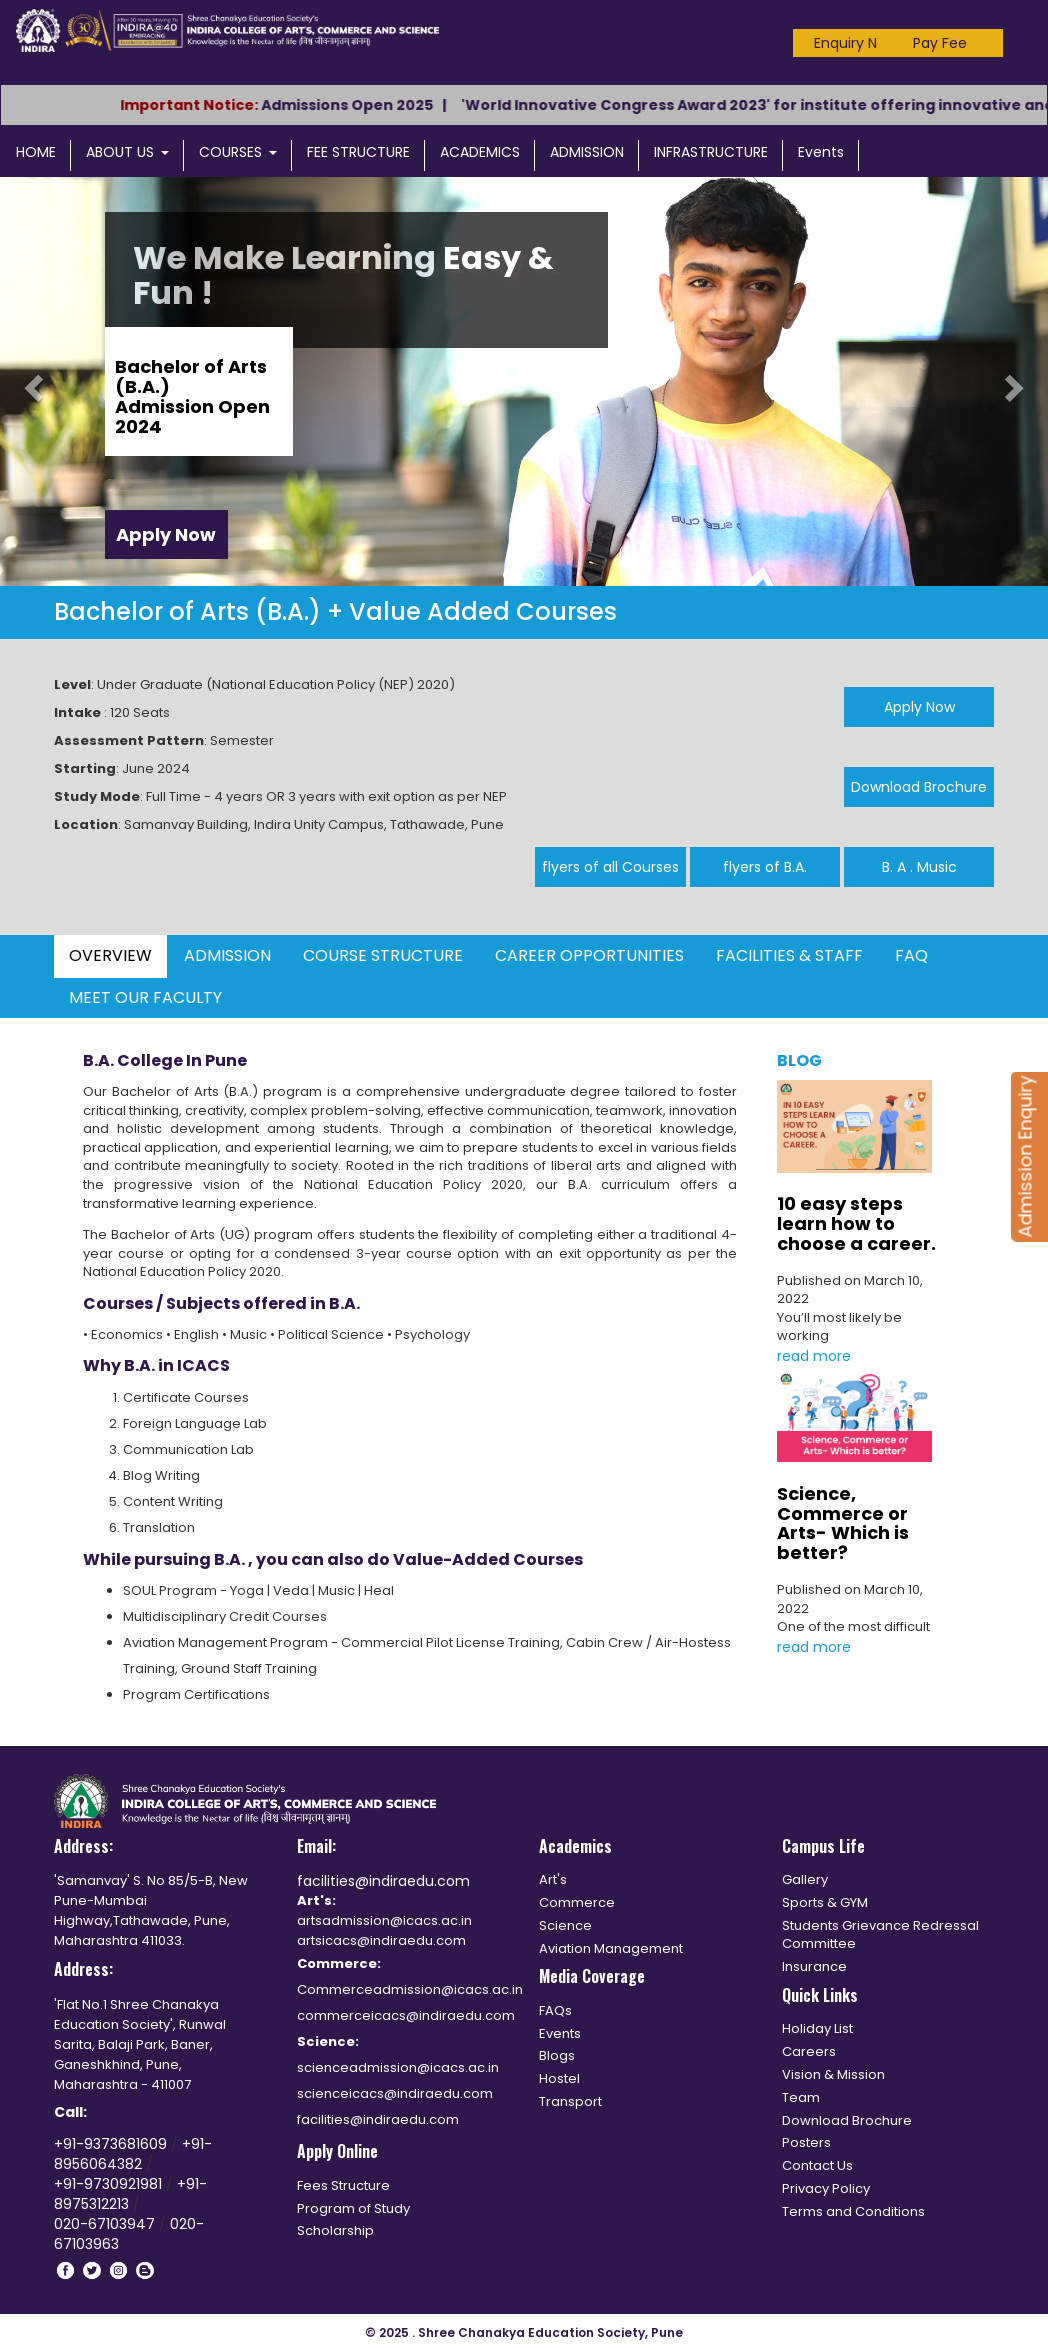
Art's (553, 1879)
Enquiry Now (855, 43)
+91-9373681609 (112, 2144)
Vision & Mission (833, 2074)
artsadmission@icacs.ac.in (384, 1920)
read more (814, 1356)
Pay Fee (940, 43)
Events (821, 152)
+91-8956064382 (133, 2154)
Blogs (557, 2055)
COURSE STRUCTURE (383, 955)
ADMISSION (587, 152)
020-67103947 (104, 2224)
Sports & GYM (825, 1902)
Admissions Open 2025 (370, 105)
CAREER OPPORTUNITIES (589, 955)
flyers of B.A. (765, 867)
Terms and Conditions (853, 2211)
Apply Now (166, 534)
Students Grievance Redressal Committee (880, 1935)
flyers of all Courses (610, 867)
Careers (809, 2051)
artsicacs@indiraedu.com (381, 1940)
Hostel (559, 2078)
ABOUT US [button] (127, 152)
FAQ (911, 955)
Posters (806, 2142)
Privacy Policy (826, 2188)
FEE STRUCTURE (358, 152)
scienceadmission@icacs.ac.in (398, 2067)
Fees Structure (343, 2185)
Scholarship (335, 2230)
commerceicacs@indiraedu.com (406, 2015)
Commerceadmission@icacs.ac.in (410, 1989)
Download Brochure (919, 787)
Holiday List (817, 2028)
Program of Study (353, 2208)
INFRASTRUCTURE (711, 152)
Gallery (805, 1879)
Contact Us (817, 2165)
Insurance (814, 1966)
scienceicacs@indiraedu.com (395, 2093)
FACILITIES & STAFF (789, 955)
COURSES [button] (238, 152)
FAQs (555, 2010)
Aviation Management (611, 1948)
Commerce (577, 1902)
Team (801, 2097)
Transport (570, 2101)
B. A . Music (919, 867)
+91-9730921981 (110, 2184)
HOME (36, 152)
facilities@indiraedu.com (383, 1881)
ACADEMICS (480, 152)
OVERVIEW (110, 955)
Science (565, 1925)
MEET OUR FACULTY (145, 997)
